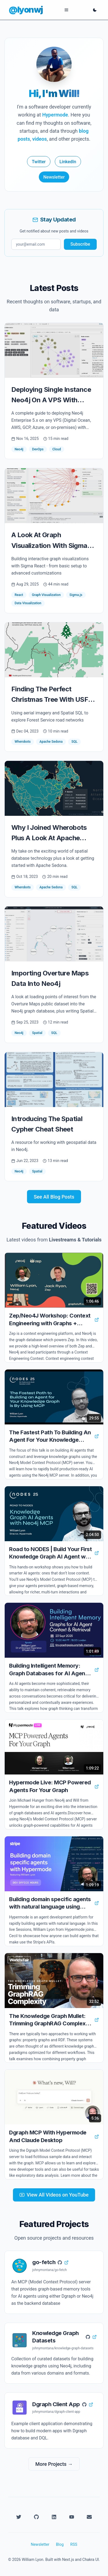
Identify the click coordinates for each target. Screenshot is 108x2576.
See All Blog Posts (54, 1197)
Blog (60, 2544)
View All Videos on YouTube (54, 2195)
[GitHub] (36, 2517)
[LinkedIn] (54, 2517)
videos (39, 139)
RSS (73, 2544)
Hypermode (55, 115)
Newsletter (54, 177)
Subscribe (80, 244)
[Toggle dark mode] (94, 9)
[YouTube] (71, 2517)
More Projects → (53, 2464)
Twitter (38, 161)
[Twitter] (18, 2517)
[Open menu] (66, 9)
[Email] (89, 2517)
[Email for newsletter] (36, 244)
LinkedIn (68, 161)
